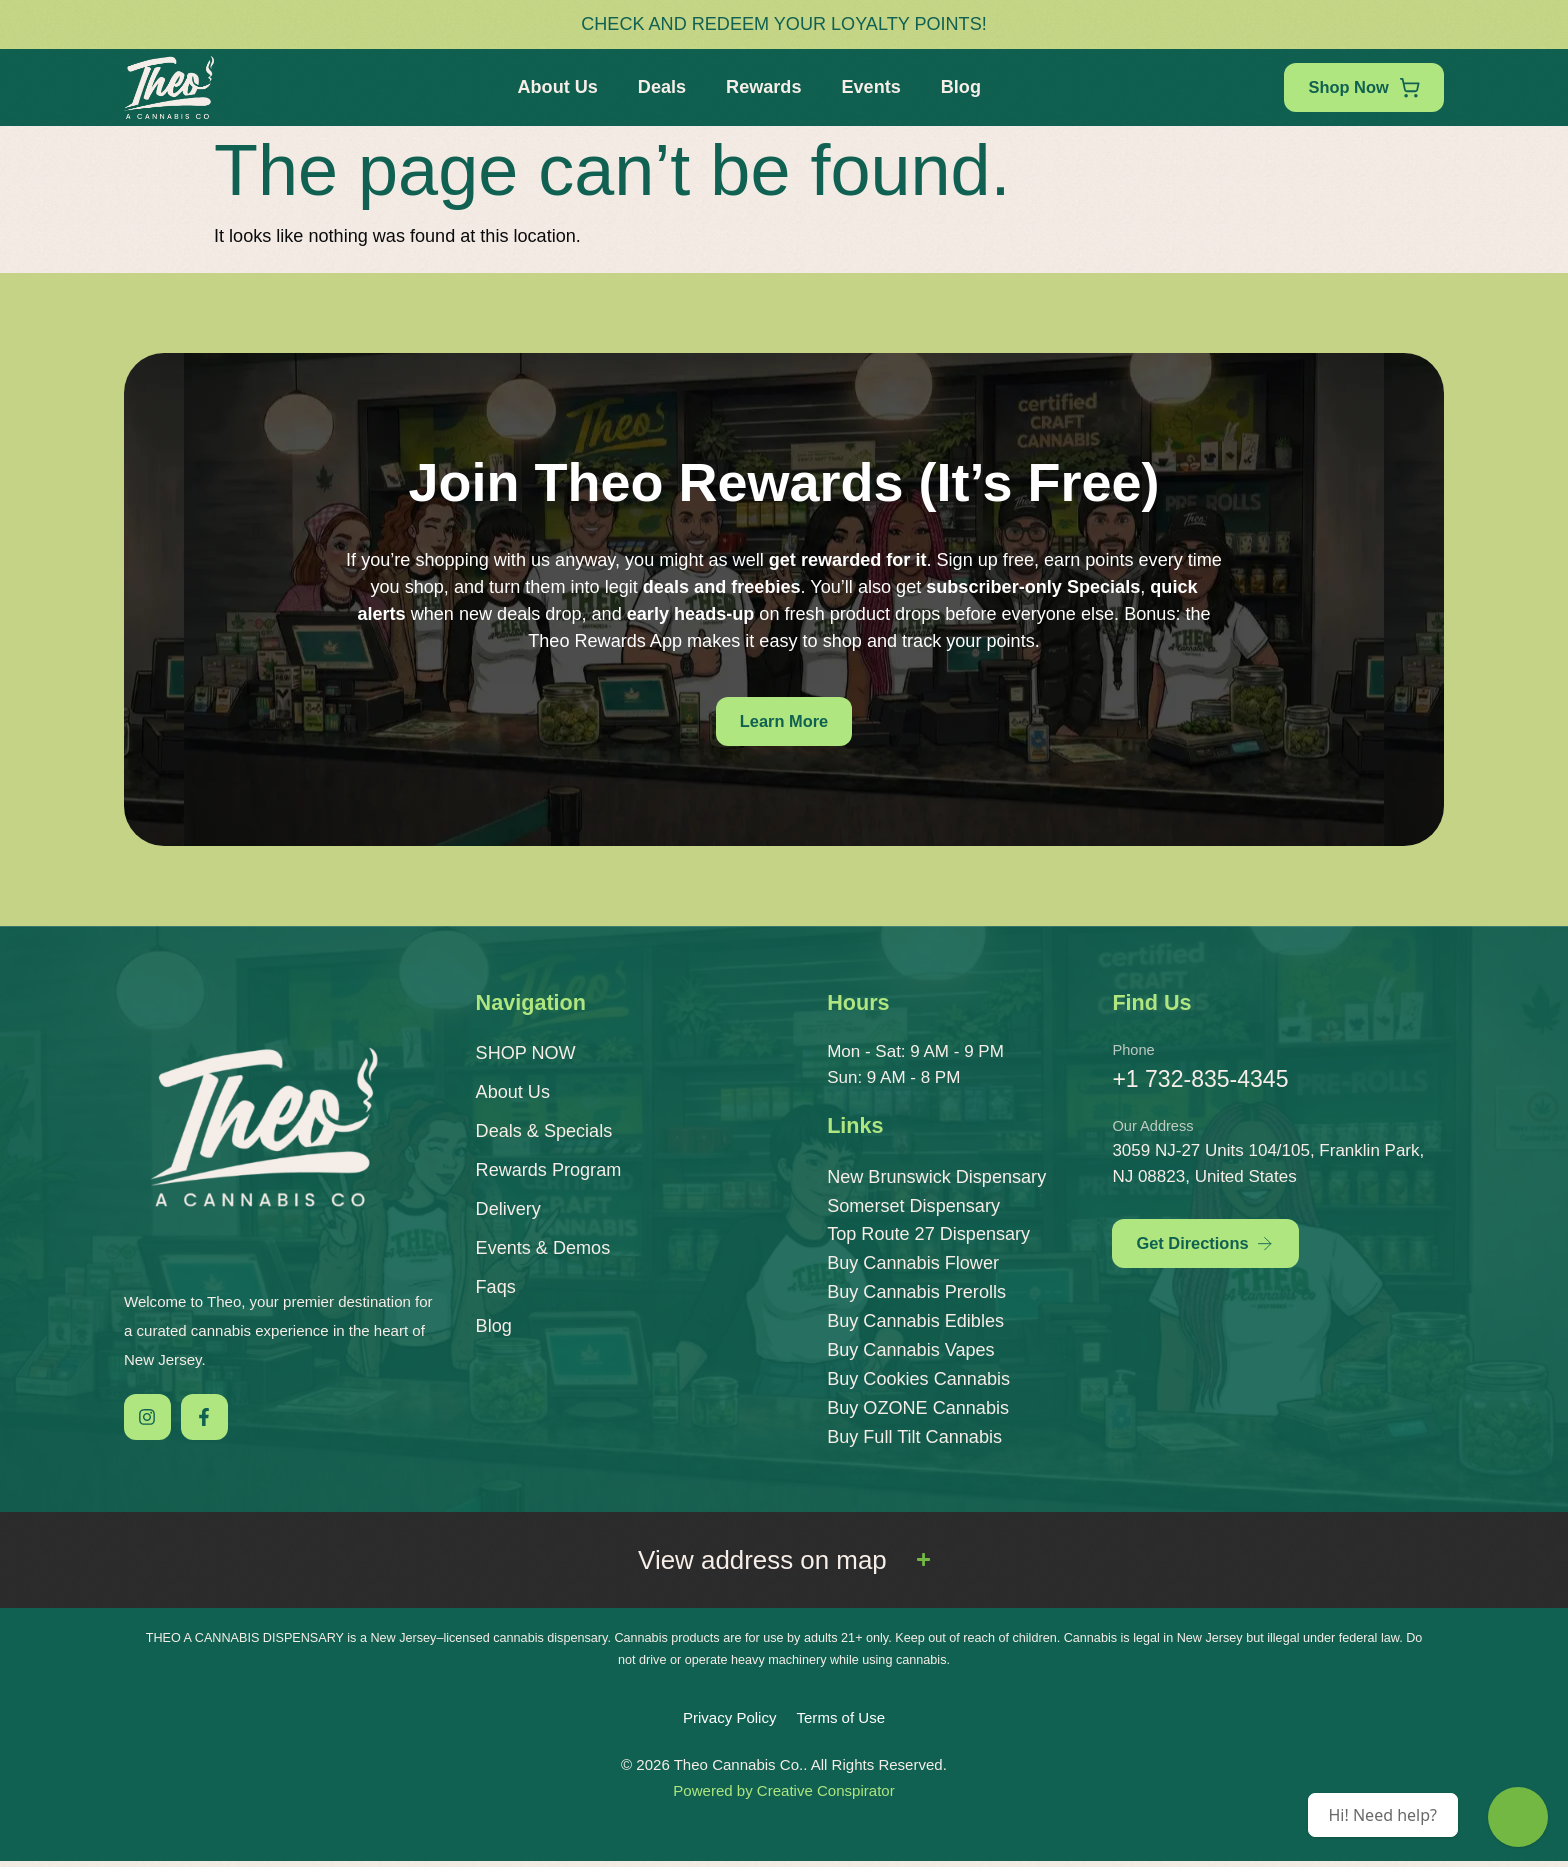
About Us (552, 87)
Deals (657, 87)
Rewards (758, 87)
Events (865, 87)
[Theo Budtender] (1518, 1817)
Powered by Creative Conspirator (783, 1796)
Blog (956, 87)
